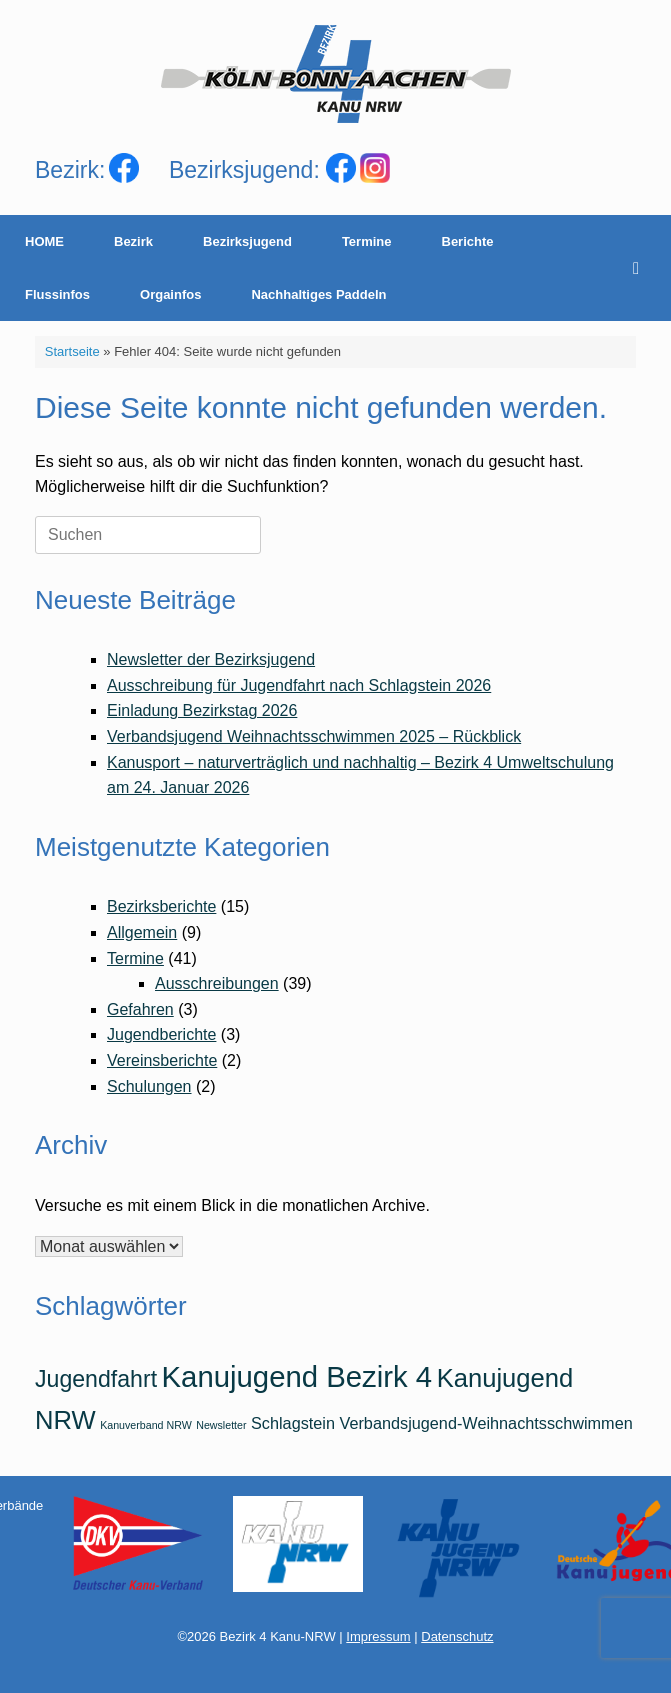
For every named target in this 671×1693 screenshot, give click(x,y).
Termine (367, 241)
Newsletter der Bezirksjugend (211, 659)
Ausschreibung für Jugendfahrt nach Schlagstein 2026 (299, 685)
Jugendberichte (161, 1034)
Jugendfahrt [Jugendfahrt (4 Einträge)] (96, 1379)
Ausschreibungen (217, 983)
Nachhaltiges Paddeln (318, 294)
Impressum (378, 1636)
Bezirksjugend (247, 241)
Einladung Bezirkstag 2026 (202, 710)
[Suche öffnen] (641, 268)
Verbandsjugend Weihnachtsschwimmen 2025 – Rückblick (314, 736)
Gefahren (140, 1009)
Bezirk (133, 241)
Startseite (72, 351)
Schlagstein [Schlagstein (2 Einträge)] (293, 1423)
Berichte (468, 241)
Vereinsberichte (162, 1060)
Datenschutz (457, 1636)
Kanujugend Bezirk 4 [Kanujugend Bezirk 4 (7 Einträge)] (297, 1376)
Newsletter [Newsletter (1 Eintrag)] (221, 1425)
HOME (44, 241)
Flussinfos (57, 294)
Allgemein (142, 932)
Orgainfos (170, 294)
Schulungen (149, 1086)
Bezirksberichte (161, 906)
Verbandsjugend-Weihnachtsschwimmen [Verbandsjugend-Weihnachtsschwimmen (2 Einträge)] (485, 1423)
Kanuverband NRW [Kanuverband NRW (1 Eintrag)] (146, 1425)
